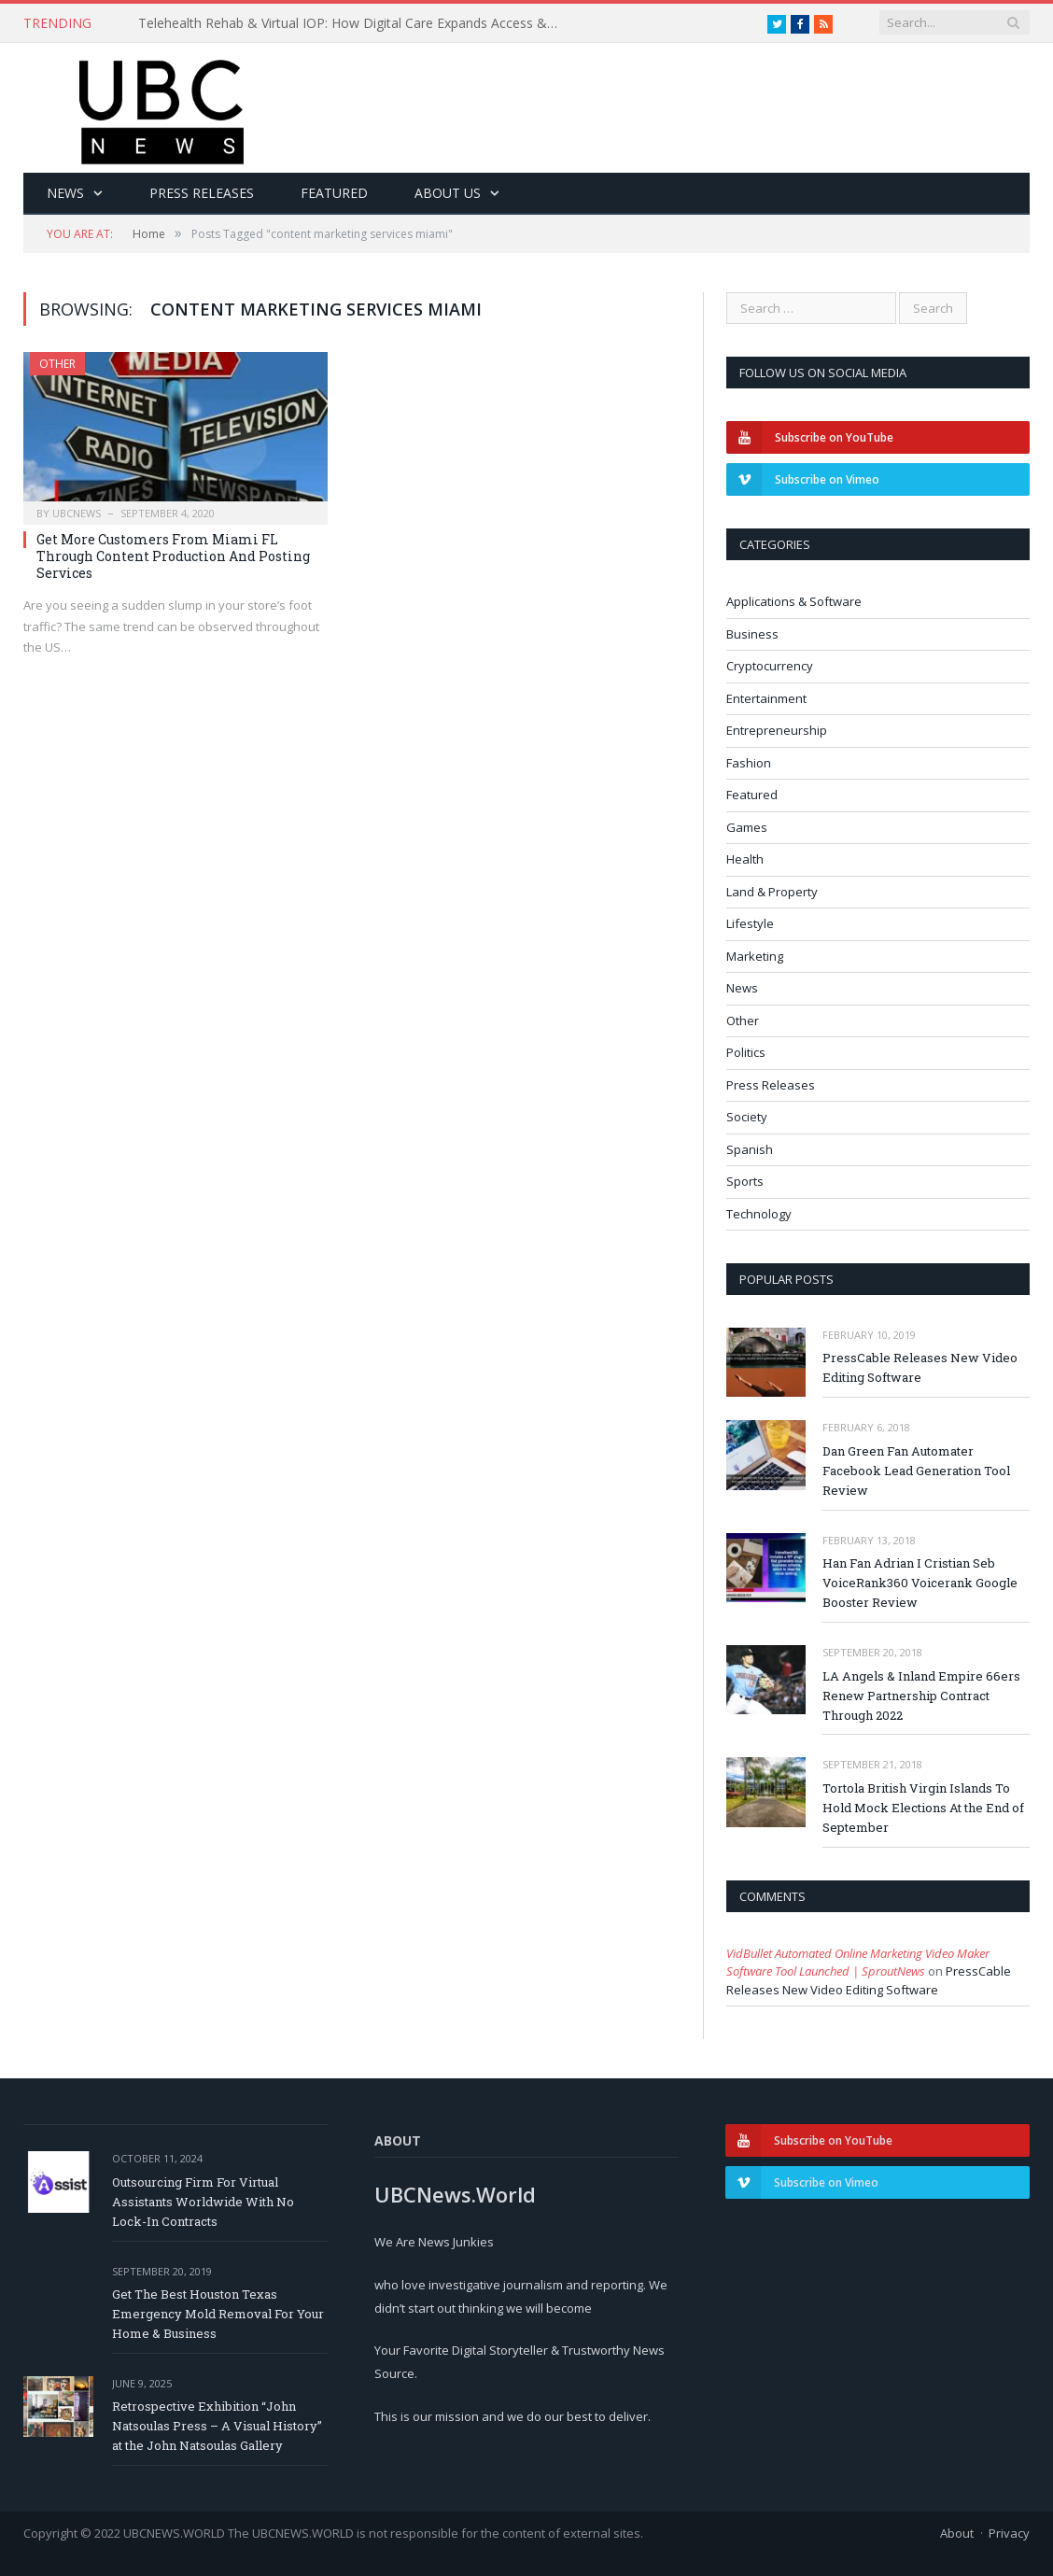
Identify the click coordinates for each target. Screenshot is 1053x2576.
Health (745, 859)
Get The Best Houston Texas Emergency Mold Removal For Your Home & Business (218, 2314)
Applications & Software (794, 601)
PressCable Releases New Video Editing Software (920, 1367)
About (957, 2533)
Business (752, 634)
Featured (334, 193)
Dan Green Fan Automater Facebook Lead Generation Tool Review (916, 1471)
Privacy (1009, 2533)
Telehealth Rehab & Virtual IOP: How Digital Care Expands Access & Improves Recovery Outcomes (353, 23)
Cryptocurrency (769, 665)
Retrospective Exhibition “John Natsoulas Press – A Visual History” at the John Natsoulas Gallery (217, 2426)
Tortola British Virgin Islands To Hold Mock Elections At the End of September (923, 1808)
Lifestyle (750, 923)
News (65, 193)
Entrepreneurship (776, 730)
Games (746, 827)
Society (746, 1116)
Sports (745, 1181)
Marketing (754, 956)
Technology (759, 1213)
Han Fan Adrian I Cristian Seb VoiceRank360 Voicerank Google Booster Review (920, 1583)
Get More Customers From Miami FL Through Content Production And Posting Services (173, 556)
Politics (745, 1052)
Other (57, 364)
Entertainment (766, 698)
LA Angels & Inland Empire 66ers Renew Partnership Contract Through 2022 (921, 1696)
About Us (447, 193)
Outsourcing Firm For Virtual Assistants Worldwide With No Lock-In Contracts (203, 2202)
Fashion (748, 762)
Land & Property (772, 891)
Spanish (749, 1149)
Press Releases (201, 193)
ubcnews (76, 513)
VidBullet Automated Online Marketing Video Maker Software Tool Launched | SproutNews (858, 1962)
